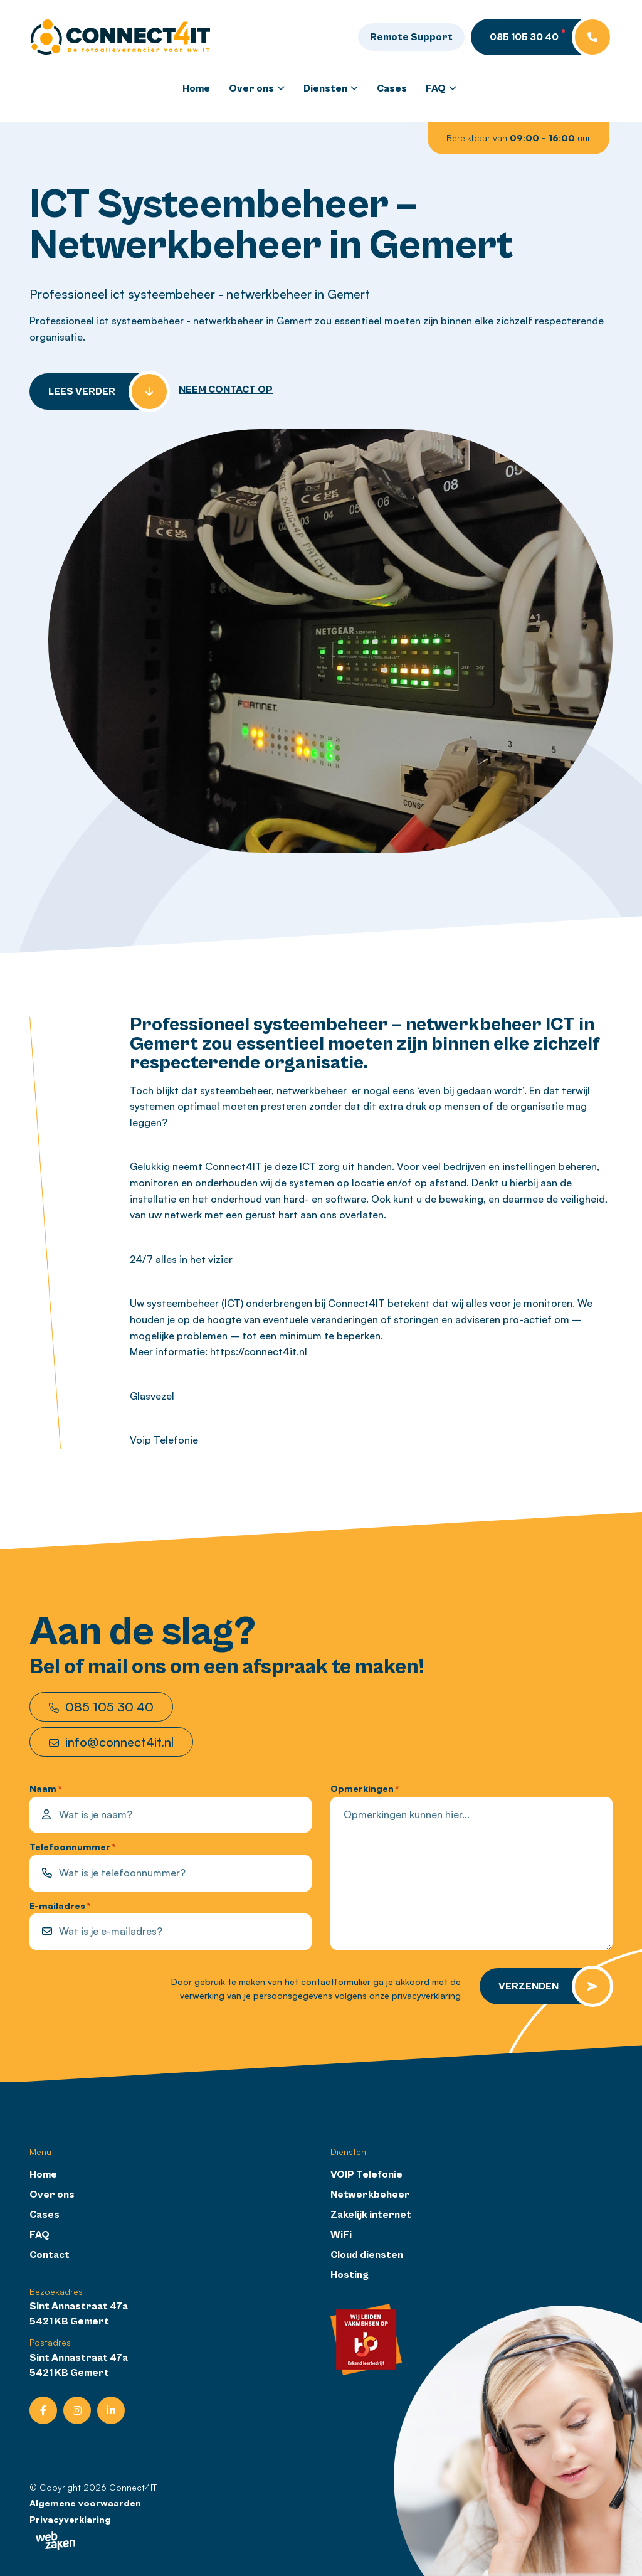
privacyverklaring (426, 1995)
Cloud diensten (366, 2254)
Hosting (349, 2274)
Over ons (251, 88)
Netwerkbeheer (370, 2194)
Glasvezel (152, 1395)
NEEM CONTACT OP (226, 389)
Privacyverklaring (70, 2518)
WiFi (341, 2234)
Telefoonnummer (72, 1847)
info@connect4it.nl (111, 1741)
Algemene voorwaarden (85, 2502)
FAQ (436, 88)
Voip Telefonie (164, 1439)
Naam (45, 1788)
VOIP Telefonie (366, 2173)
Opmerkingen (364, 1788)
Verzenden (528, 1986)
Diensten (325, 88)
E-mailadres (59, 1905)
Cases (392, 88)
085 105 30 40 (101, 1706)
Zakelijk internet (370, 2214)
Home (196, 88)
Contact (49, 2254)
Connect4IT (133, 2486)
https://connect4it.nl (258, 1350)
